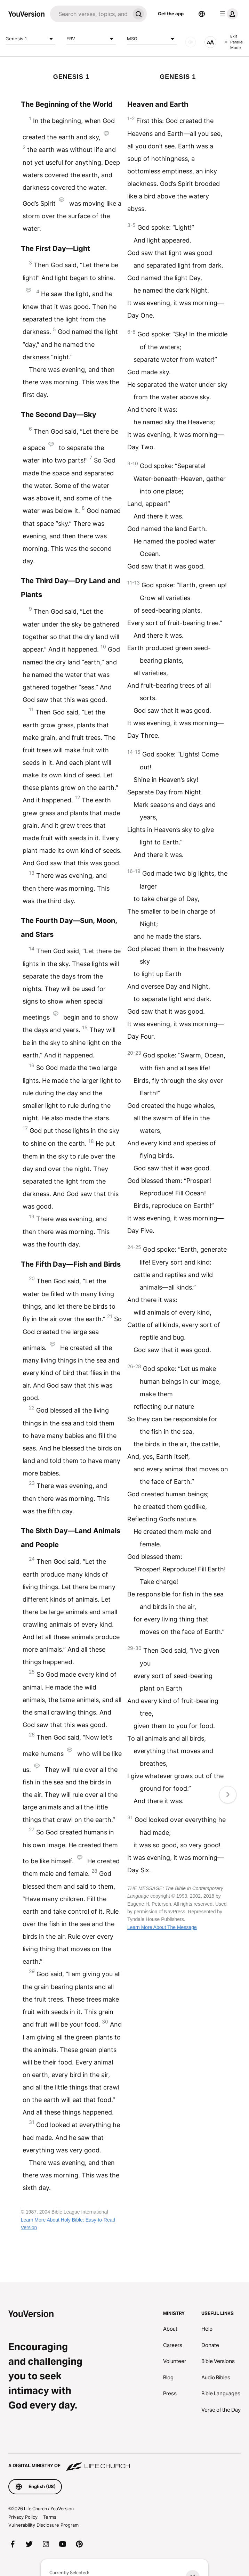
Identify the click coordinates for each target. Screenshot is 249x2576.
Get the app (171, 13)
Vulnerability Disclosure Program (43, 2525)
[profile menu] (227, 14)
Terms (49, 2517)
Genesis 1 (30, 39)
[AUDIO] (190, 42)
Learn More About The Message (162, 1927)
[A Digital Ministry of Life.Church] (124, 2462)
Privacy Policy (23, 2517)
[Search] (90, 13)
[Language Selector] (202, 14)
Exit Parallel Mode (234, 42)
